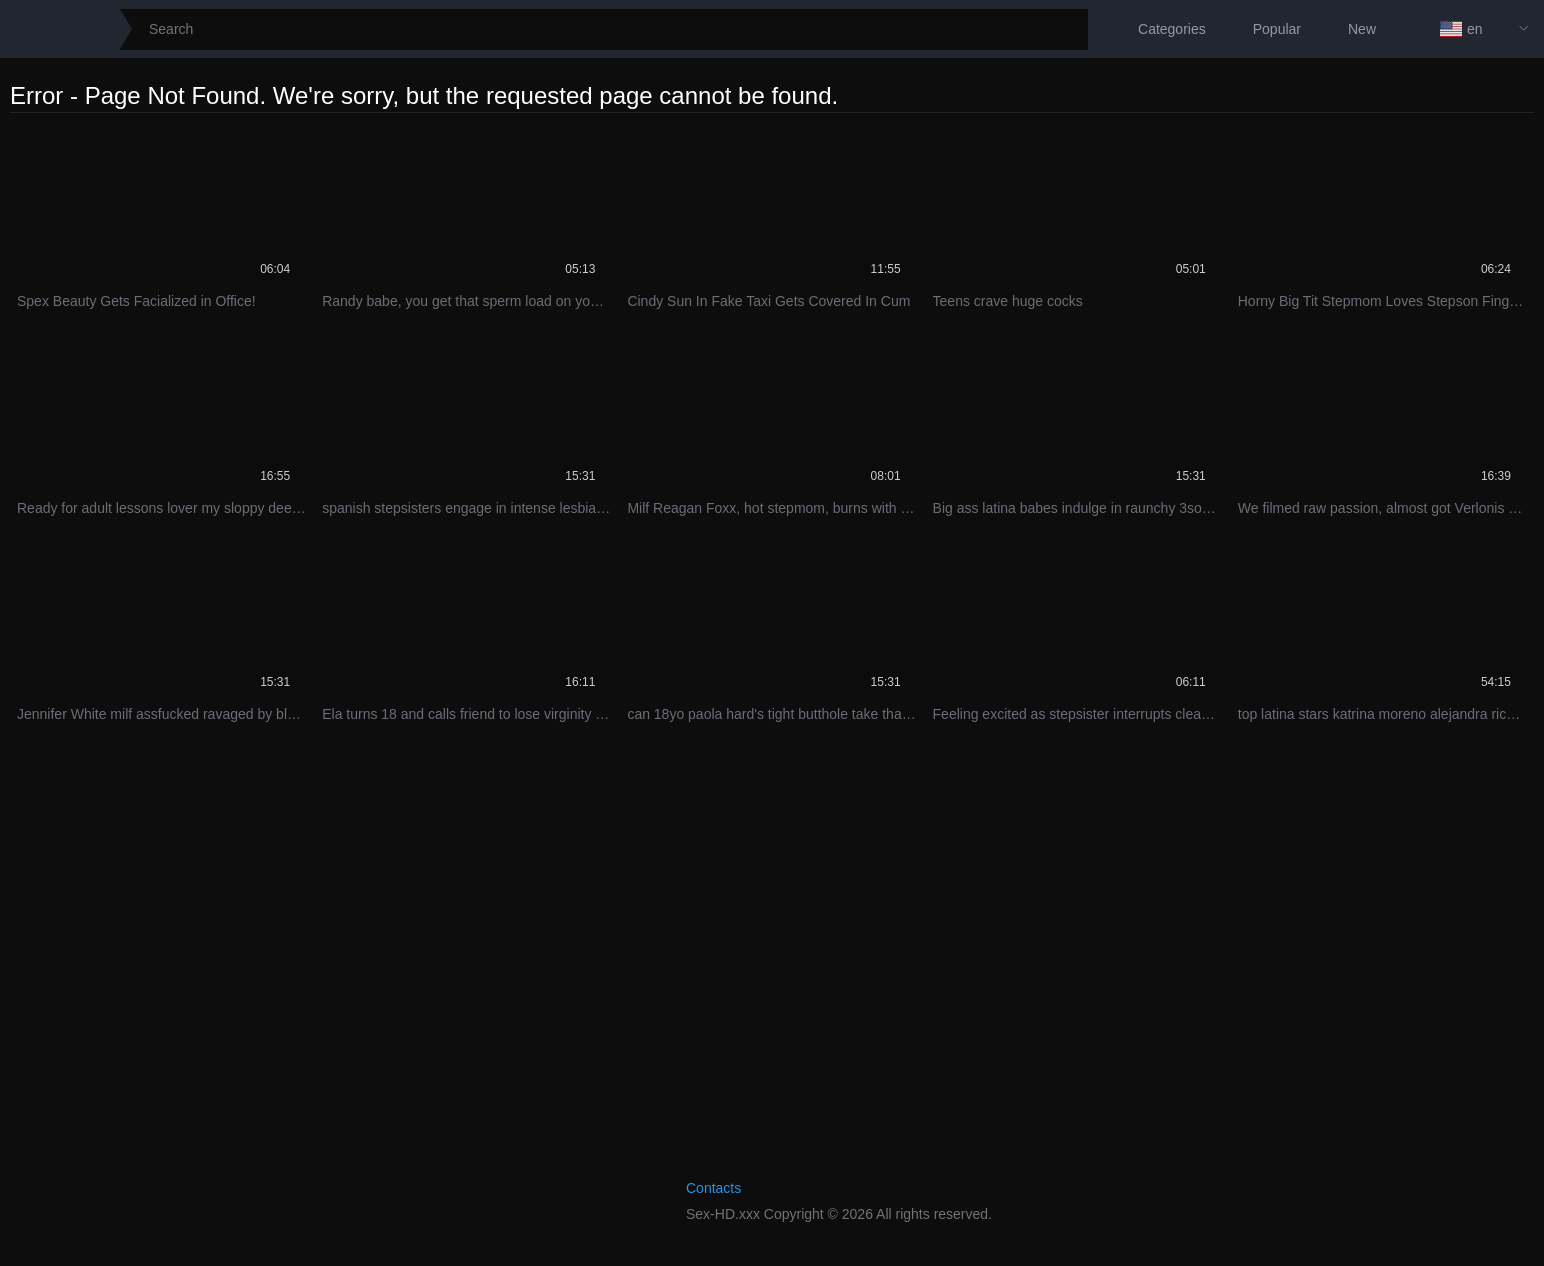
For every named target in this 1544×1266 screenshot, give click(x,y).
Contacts (713, 1188)
